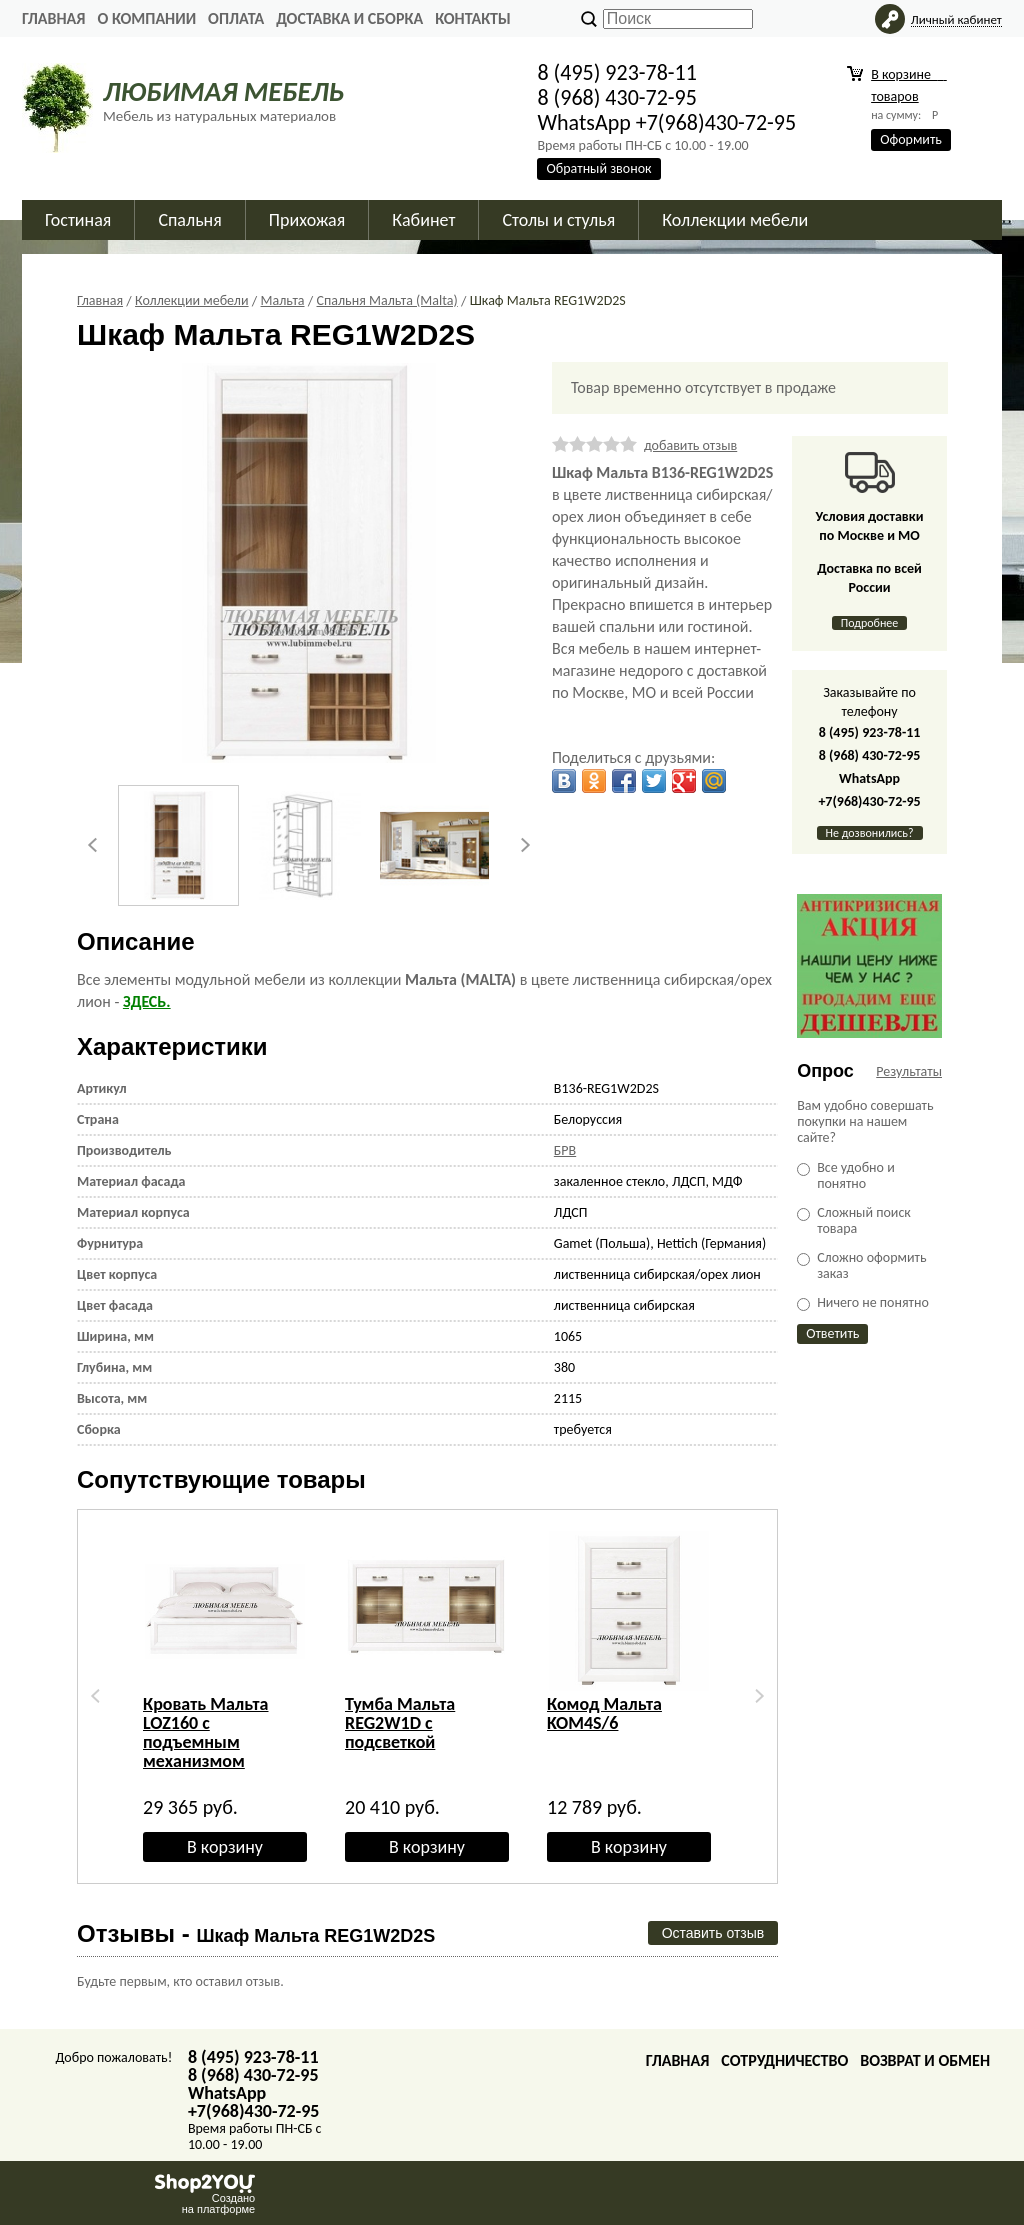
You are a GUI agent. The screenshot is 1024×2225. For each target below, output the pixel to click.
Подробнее (870, 623)
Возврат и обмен (925, 2060)
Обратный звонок (598, 168)
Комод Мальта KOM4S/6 (604, 1713)
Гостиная (78, 220)
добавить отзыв (690, 445)
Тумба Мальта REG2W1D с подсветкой (400, 1723)
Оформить (911, 139)
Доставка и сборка (349, 18)
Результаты (909, 1071)
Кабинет (423, 220)
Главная (53, 18)
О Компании (146, 18)
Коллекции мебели (735, 220)
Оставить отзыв (713, 1933)
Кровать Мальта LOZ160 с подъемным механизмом (206, 1732)
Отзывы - (256, 1933)
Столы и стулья (558, 220)
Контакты (473, 18)
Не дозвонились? (870, 833)
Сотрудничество (784, 2060)
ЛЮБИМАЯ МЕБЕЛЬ (223, 91)
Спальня (189, 220)
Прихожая (307, 220)
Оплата (236, 18)
